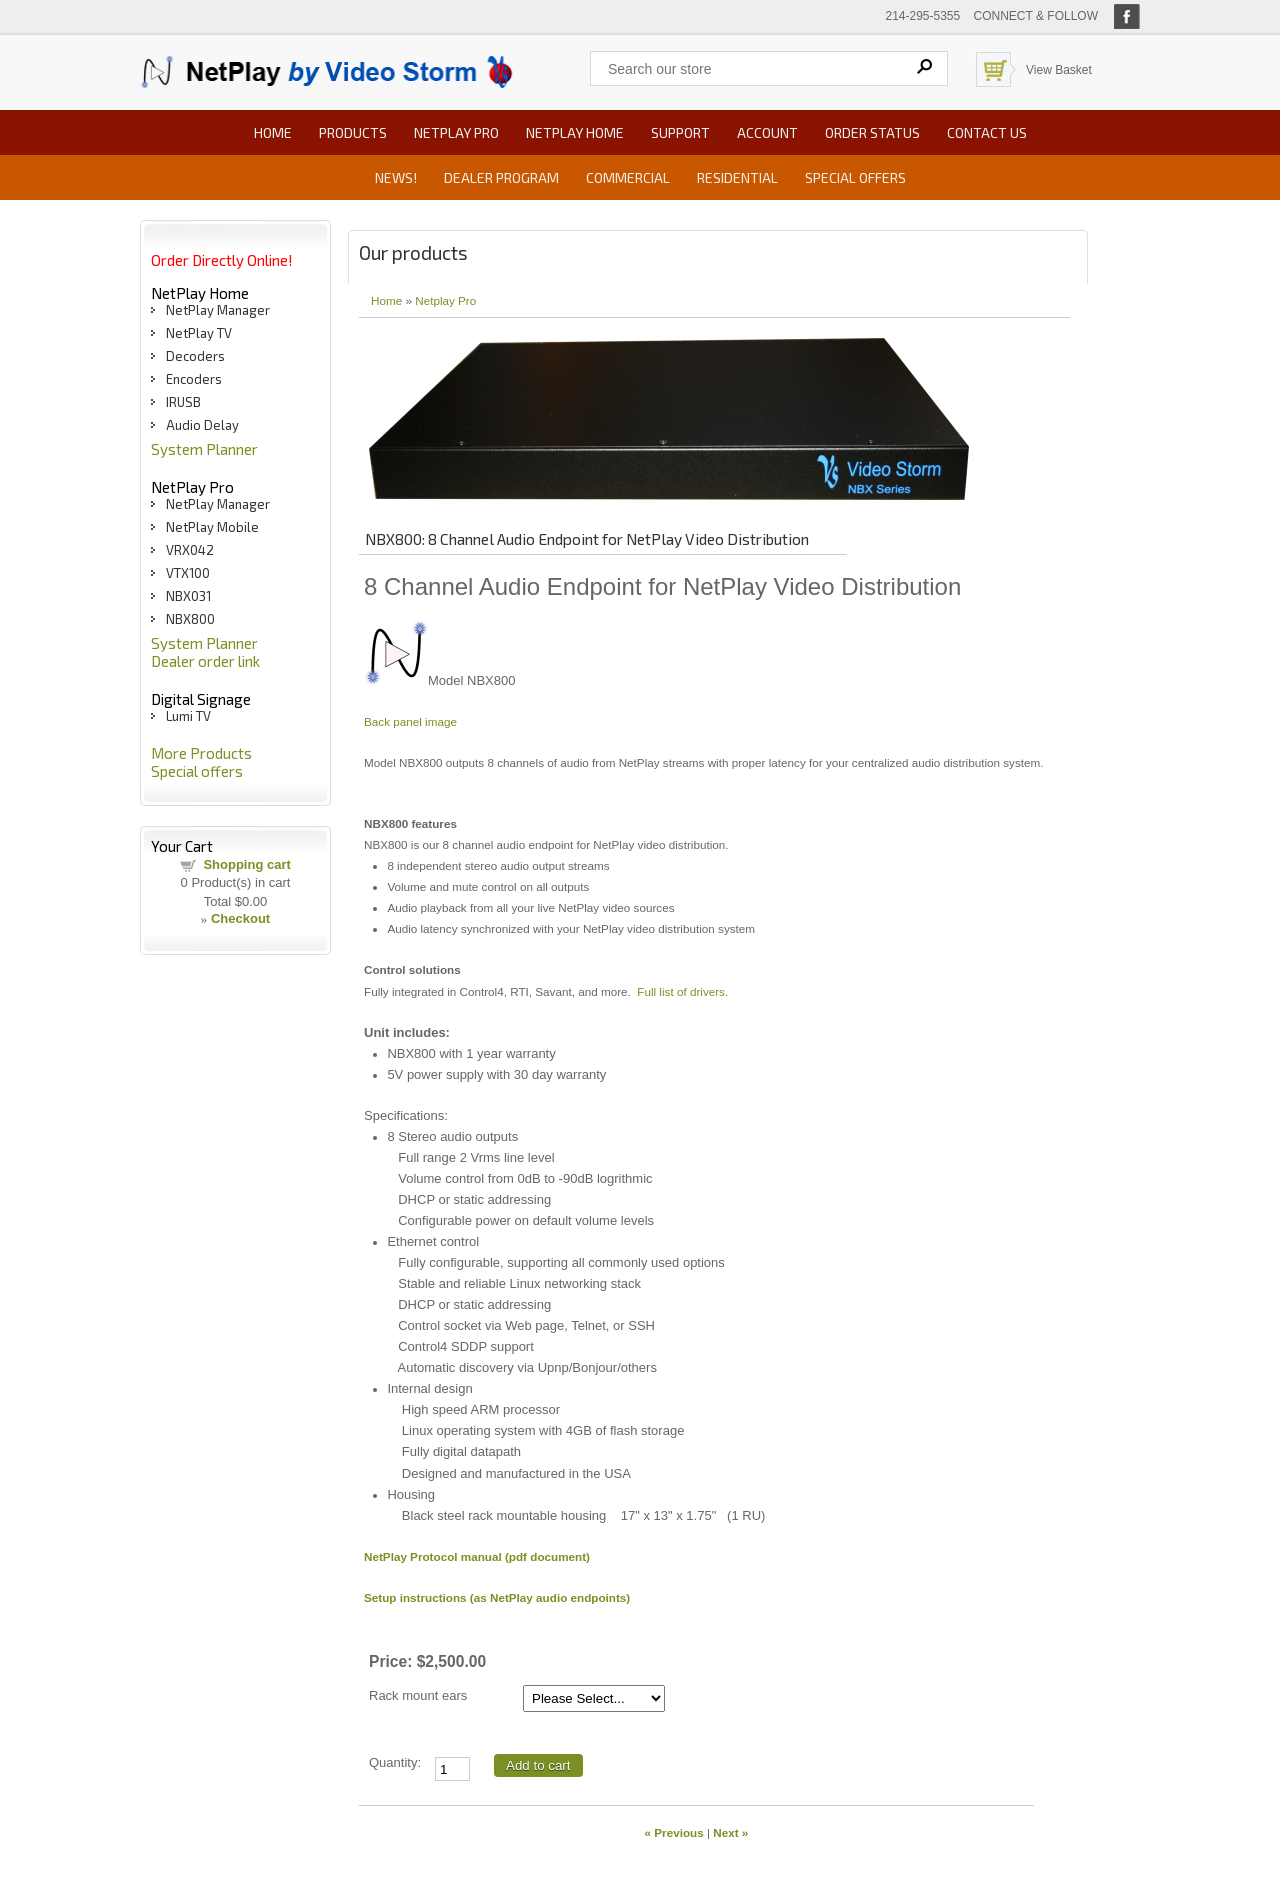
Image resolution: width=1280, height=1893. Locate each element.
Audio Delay (202, 425)
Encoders (194, 379)
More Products (201, 753)
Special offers (855, 177)
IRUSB (183, 402)
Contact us (987, 132)
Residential (737, 177)
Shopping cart (246, 864)
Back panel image (410, 721)
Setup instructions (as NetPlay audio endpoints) (497, 1597)
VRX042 (190, 550)
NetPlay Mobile (212, 527)
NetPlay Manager (218, 310)
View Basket (1059, 70)
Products (353, 132)
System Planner (204, 449)
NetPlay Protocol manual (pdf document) (477, 1556)
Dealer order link (205, 661)
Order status (872, 132)
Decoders (195, 356)
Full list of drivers (681, 991)
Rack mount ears (418, 1695)
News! (396, 177)
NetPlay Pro (456, 132)
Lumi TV (188, 716)
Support (680, 132)
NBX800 (190, 619)
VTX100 (188, 573)
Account (767, 132)
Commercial (628, 177)
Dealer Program (501, 177)
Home (273, 132)
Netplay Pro (445, 300)
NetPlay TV (199, 333)
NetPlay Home (575, 132)
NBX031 (188, 596)
